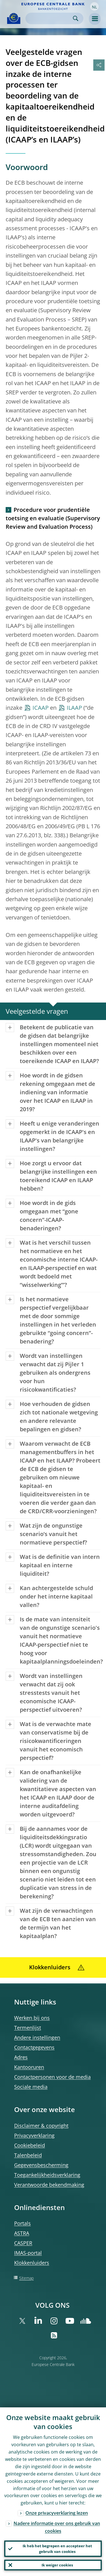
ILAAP (74, 707)
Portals (22, 2223)
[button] (94, 6)
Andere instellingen (37, 2037)
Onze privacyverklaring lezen (56, 2513)
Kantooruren (29, 2067)
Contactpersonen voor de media (52, 2076)
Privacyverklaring (34, 2135)
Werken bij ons (32, 2017)
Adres (21, 2057)
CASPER (23, 2243)
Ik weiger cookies (57, 2565)
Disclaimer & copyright (41, 2125)
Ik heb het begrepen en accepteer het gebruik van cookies (57, 2548)
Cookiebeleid (29, 2145)
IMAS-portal (28, 2252)
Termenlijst (27, 2027)
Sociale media (30, 2086)
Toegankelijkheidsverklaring (47, 2174)
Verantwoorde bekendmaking (49, 2184)
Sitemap (26, 2278)
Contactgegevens (34, 2047)
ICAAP (41, 707)
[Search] (50, 18)
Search (75, 18)
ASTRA (21, 2233)
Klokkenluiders (31, 2262)
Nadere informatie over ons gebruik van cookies (57, 2527)
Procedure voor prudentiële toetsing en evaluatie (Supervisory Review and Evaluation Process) (53, 518)
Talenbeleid (28, 2155)
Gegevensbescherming (41, 2165)
